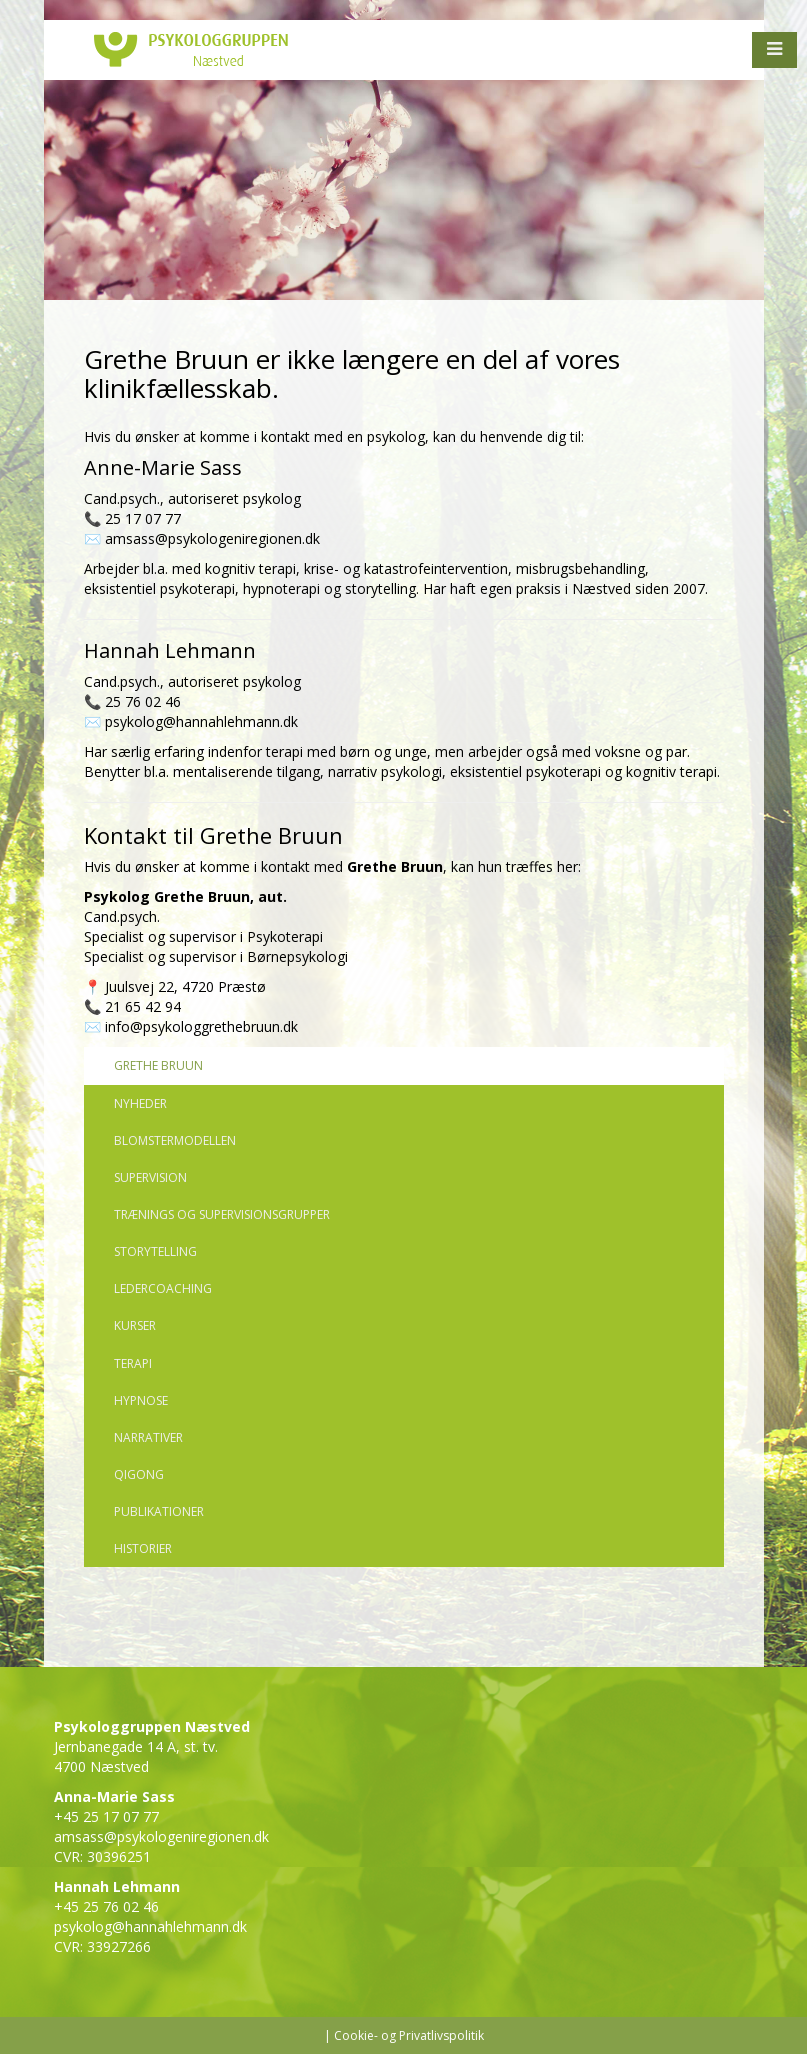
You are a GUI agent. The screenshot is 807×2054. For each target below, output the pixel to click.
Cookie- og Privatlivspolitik (409, 2035)
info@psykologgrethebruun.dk (201, 1026)
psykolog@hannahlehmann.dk (201, 721)
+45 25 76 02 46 (106, 1906)
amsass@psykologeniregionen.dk (212, 538)
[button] (774, 50)
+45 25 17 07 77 (106, 1816)
